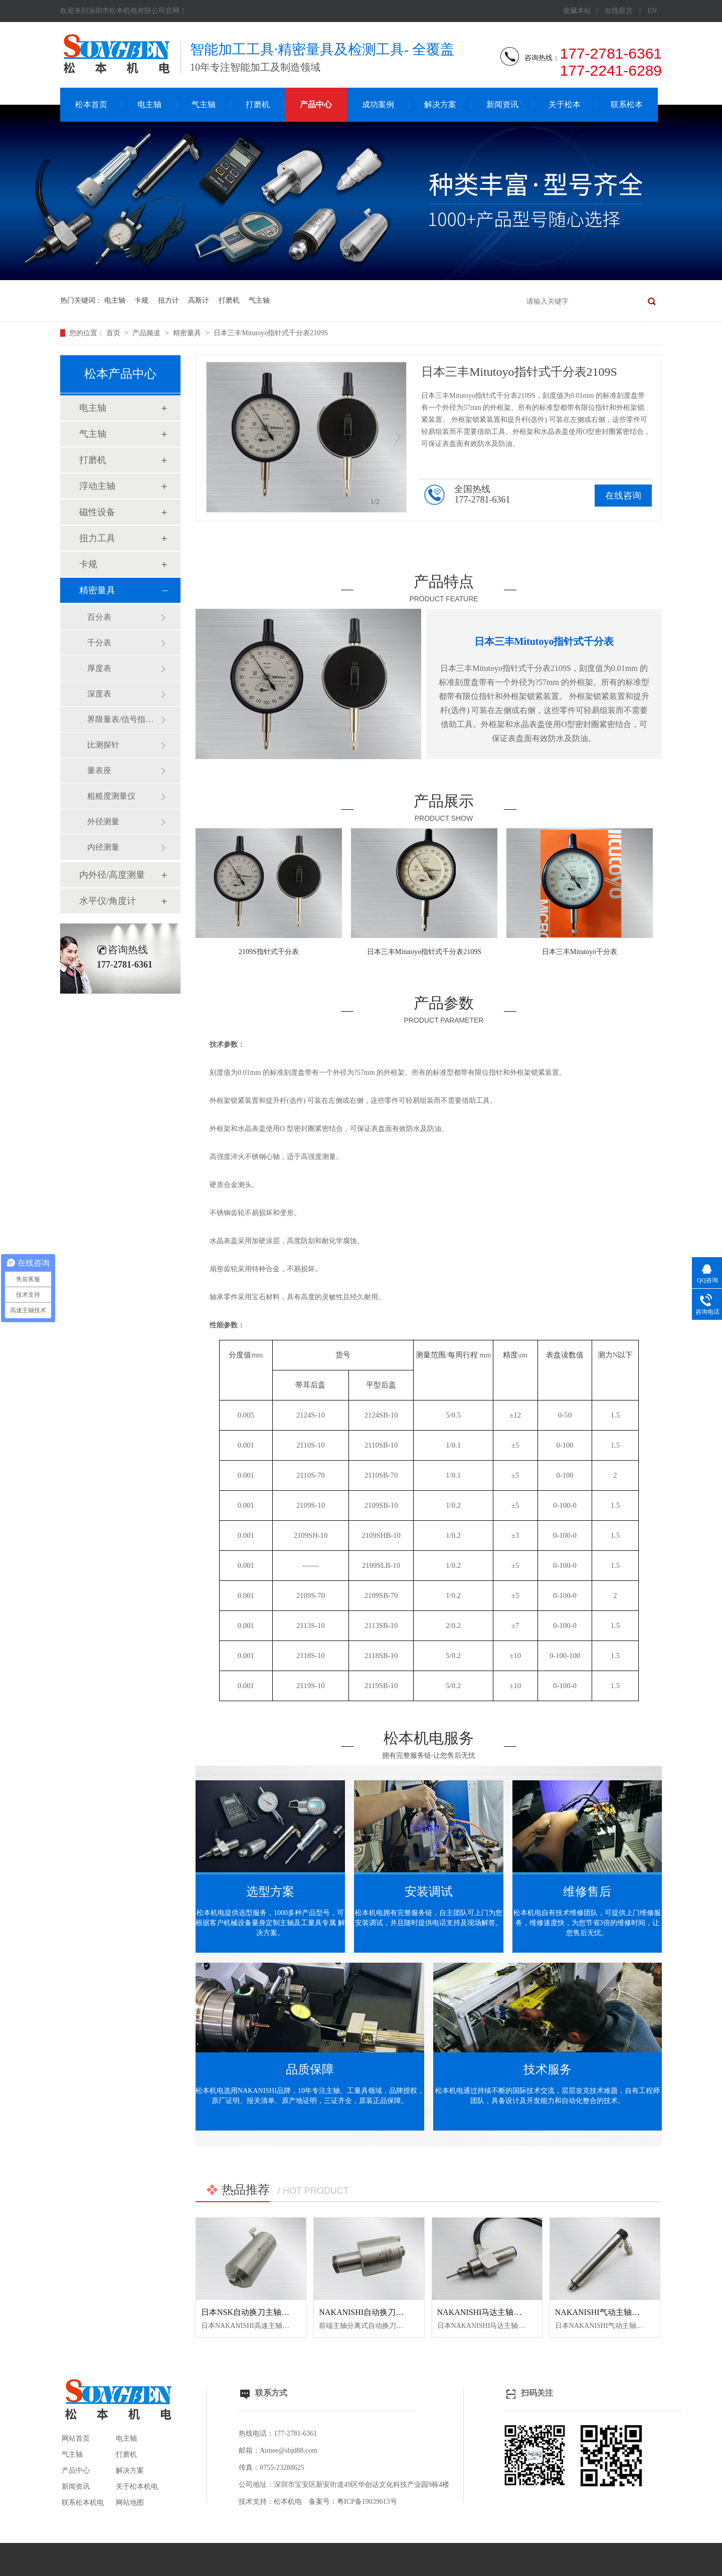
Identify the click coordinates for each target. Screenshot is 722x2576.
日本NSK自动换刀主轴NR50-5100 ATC (268, 2312)
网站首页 (76, 2438)
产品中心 (316, 104)
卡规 (141, 300)
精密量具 (188, 333)
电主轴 (149, 104)
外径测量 (103, 821)
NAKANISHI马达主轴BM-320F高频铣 (503, 2312)
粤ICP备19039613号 (367, 2501)
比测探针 (103, 745)
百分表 (99, 617)
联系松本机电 (83, 2502)
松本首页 (91, 104)
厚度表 (99, 668)
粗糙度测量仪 (111, 796)
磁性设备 (97, 512)
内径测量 (103, 847)
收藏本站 (577, 11)
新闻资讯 (502, 104)
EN (652, 11)
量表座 (99, 770)
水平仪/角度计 (107, 901)
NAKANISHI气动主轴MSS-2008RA (616, 2312)
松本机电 (288, 2501)
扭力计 (168, 300)
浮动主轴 (97, 486)
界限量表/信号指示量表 (123, 719)
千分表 (99, 642)
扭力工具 (97, 538)
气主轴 (204, 104)
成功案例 (378, 104)
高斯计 (198, 300)
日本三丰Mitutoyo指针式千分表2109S (271, 333)
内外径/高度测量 (112, 875)
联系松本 (627, 104)
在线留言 (619, 11)
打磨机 (258, 104)
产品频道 (147, 333)
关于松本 (565, 104)
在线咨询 (623, 496)
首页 (114, 333)
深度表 (99, 693)
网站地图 (130, 2502)
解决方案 (440, 104)
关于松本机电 (137, 2486)
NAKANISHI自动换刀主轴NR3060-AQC (388, 2312)
